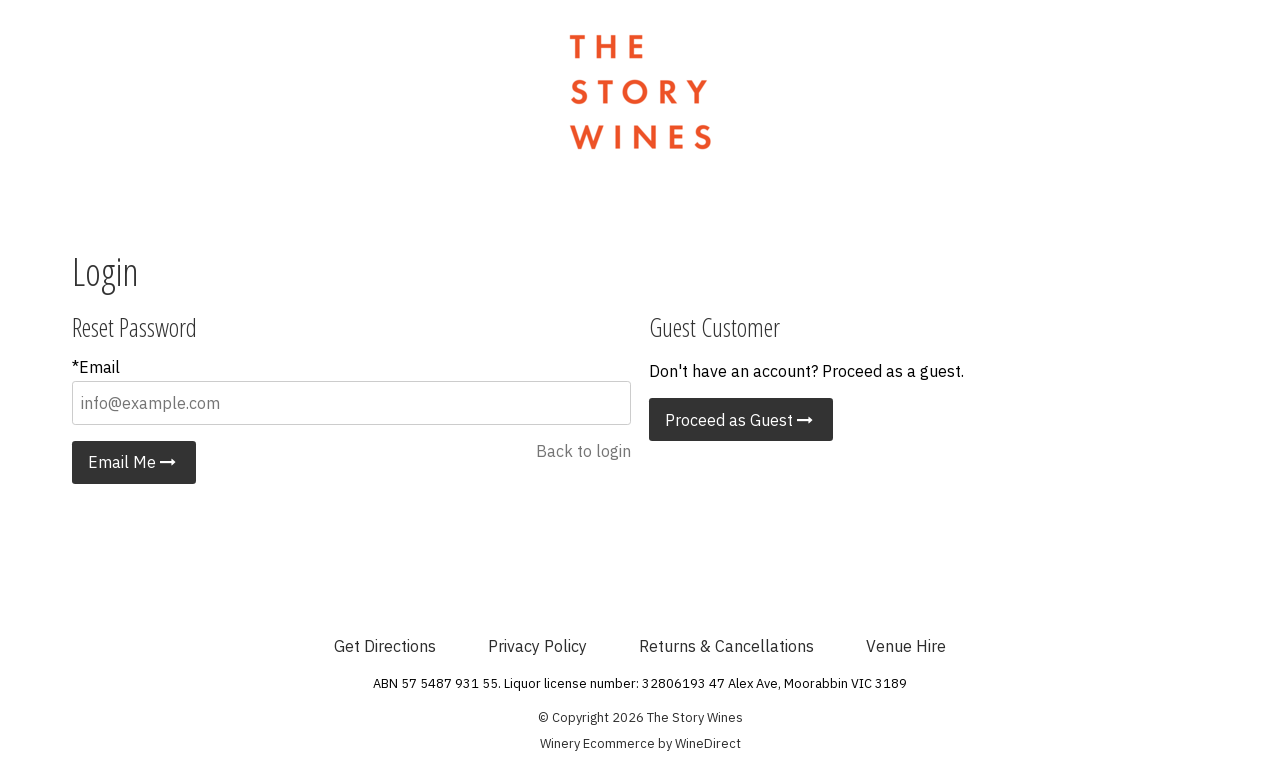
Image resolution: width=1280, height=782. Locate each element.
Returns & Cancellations (726, 646)
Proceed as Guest (741, 420)
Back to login (583, 451)
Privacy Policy (537, 646)
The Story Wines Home (640, 92)
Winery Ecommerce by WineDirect (640, 743)
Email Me (134, 462)
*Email (96, 367)
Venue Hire (906, 646)
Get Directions (385, 646)
